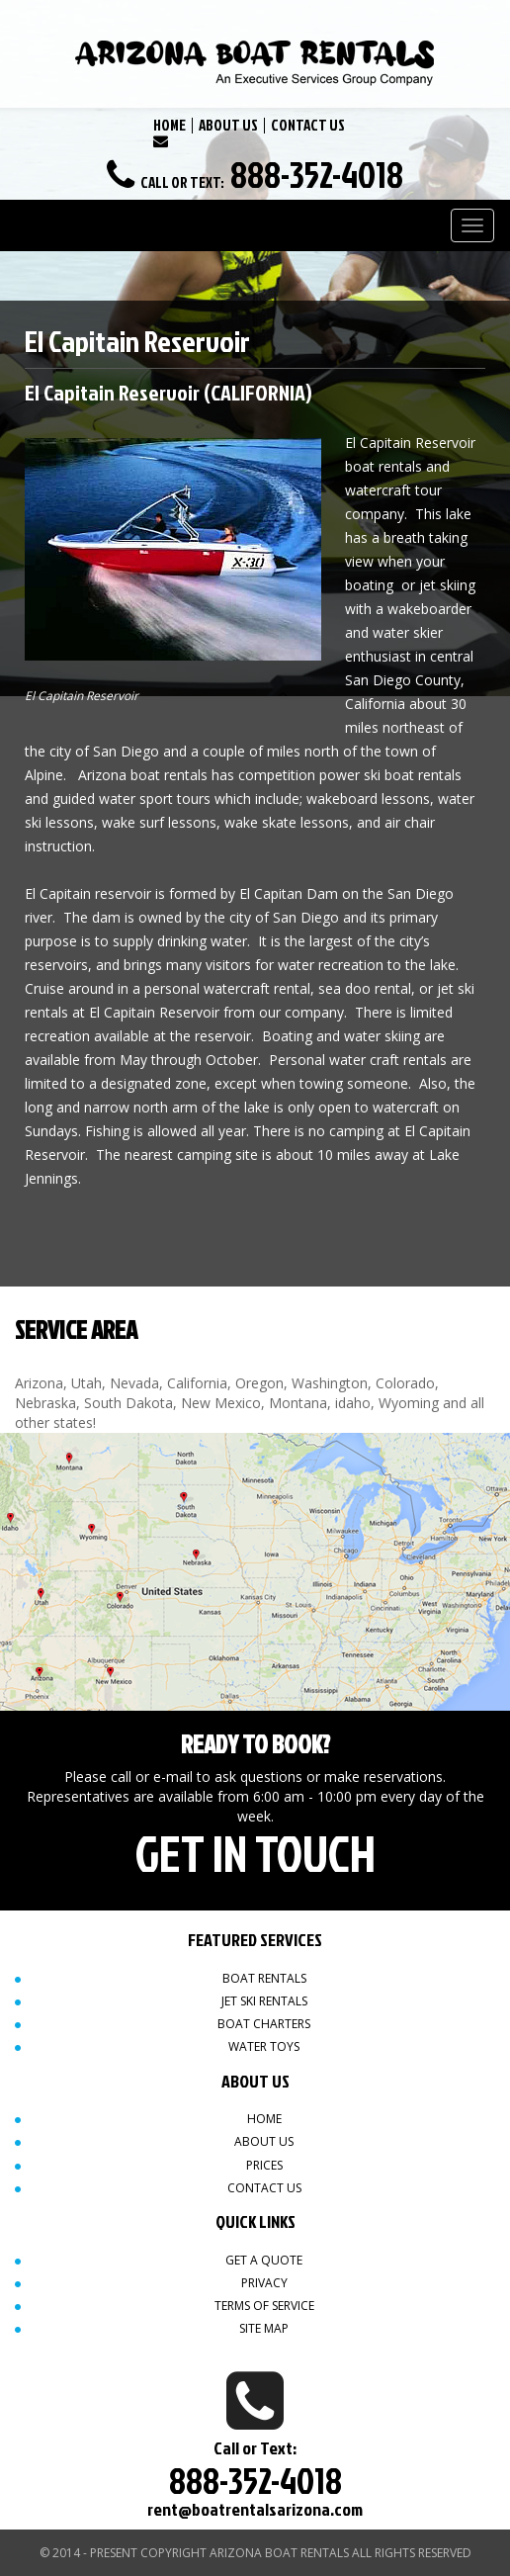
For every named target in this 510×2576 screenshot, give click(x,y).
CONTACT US (308, 125)
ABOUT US (228, 125)
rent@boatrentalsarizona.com (255, 2509)
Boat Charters (263, 2023)
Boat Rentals (264, 1978)
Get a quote (263, 2260)
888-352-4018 (316, 174)
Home (264, 2118)
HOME (169, 125)
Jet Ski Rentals (264, 2001)
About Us (264, 2141)
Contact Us (264, 2187)
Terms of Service (264, 2305)
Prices (264, 2165)
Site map (264, 2328)
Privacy (264, 2282)
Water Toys (263, 2046)
